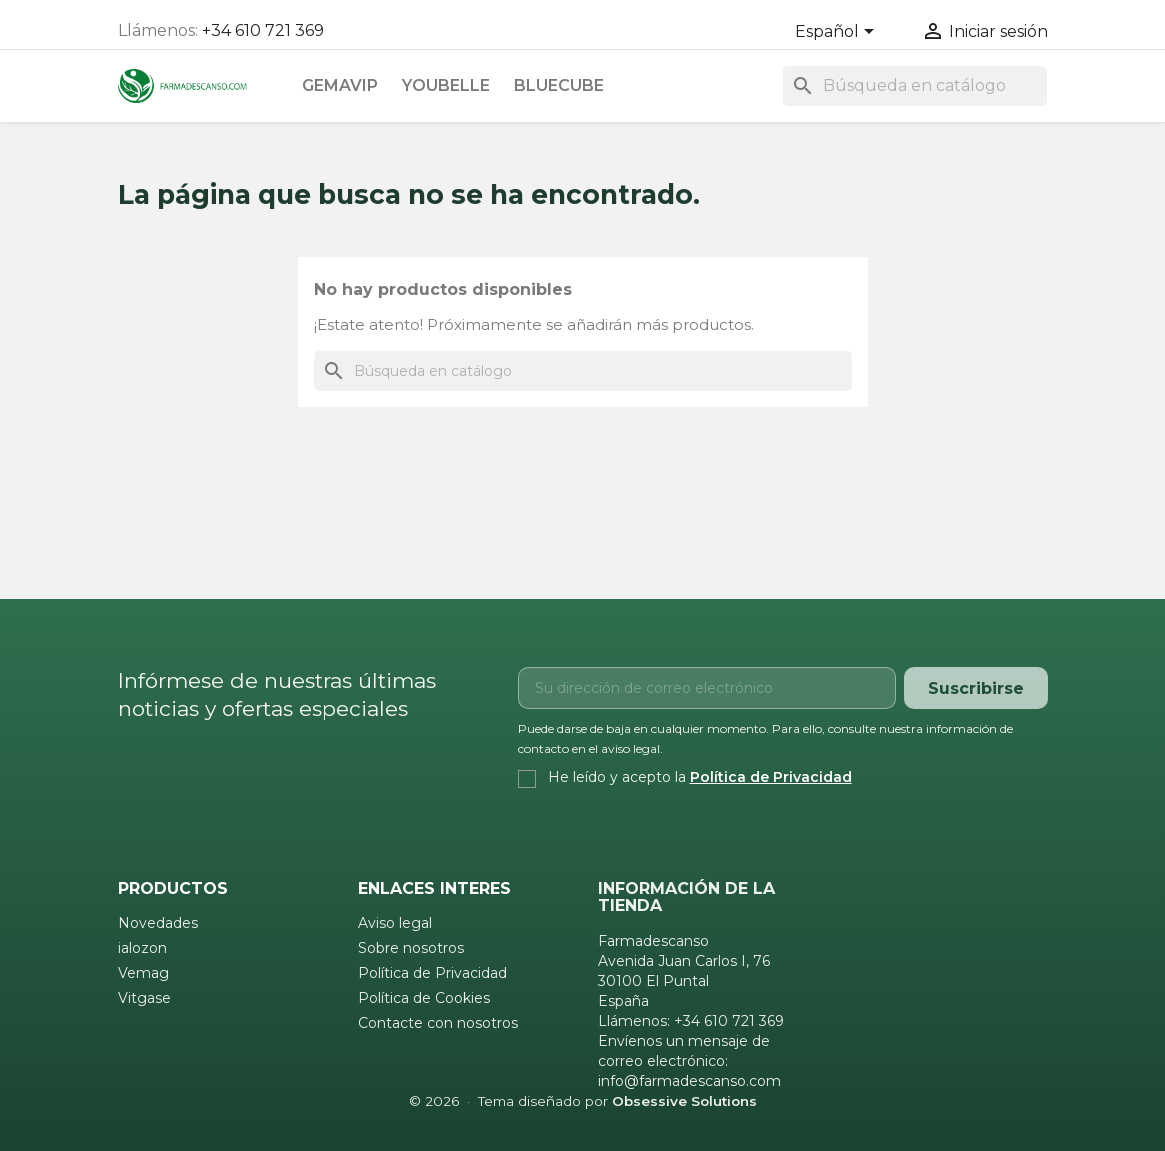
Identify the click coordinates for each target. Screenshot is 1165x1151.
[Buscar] (915, 86)
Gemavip (340, 85)
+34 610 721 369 (263, 30)
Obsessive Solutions (684, 1101)
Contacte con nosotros (438, 1023)
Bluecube (559, 85)
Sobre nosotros (411, 948)
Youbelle (446, 85)
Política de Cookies (424, 998)
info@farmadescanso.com (689, 1081)
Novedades (158, 923)
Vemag (143, 973)
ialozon (142, 948)
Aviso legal (395, 923)
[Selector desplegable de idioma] (838, 33)
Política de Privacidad (771, 777)
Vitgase (144, 998)
